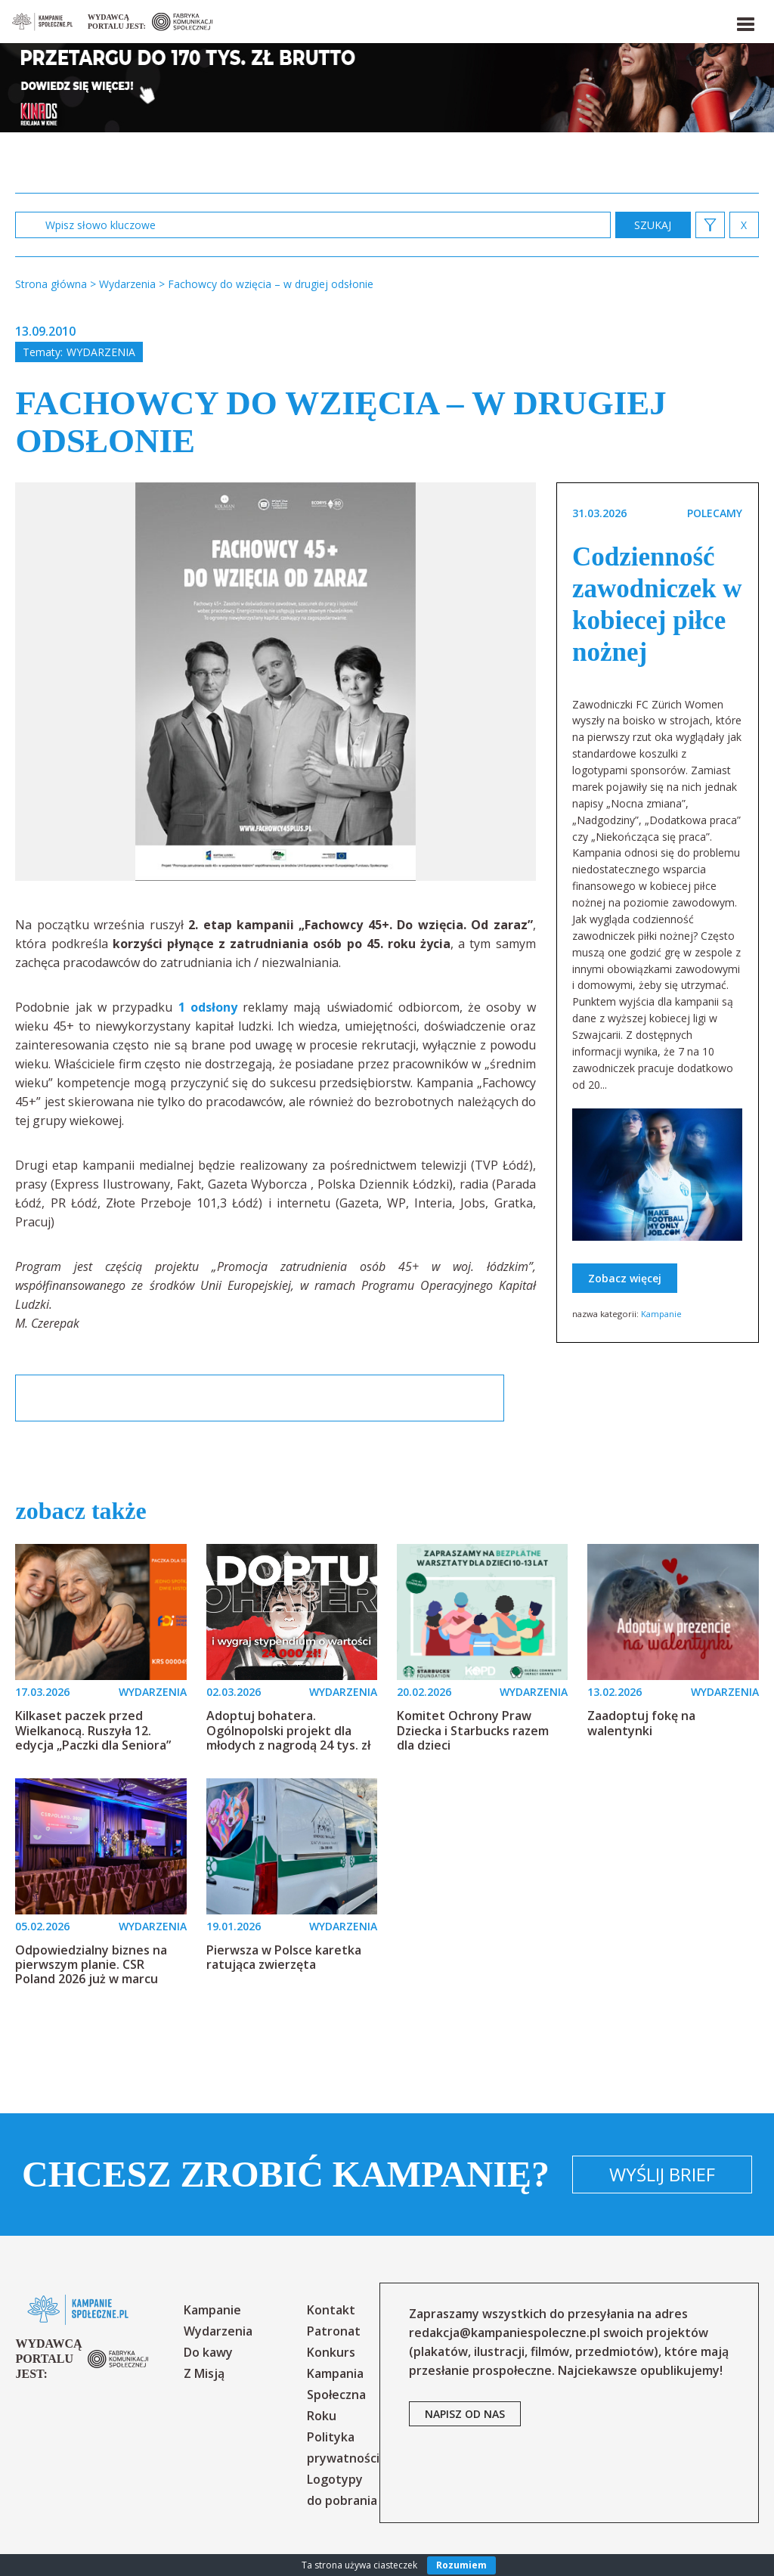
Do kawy (208, 2352)
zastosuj (653, 225)
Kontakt (331, 2310)
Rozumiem (461, 2565)
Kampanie (661, 1313)
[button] (744, 21)
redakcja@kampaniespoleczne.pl (504, 2332)
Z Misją (204, 2373)
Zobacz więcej (624, 1278)
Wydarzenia (101, 352)
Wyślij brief (662, 2174)
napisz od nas (465, 2414)
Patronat (334, 2331)
